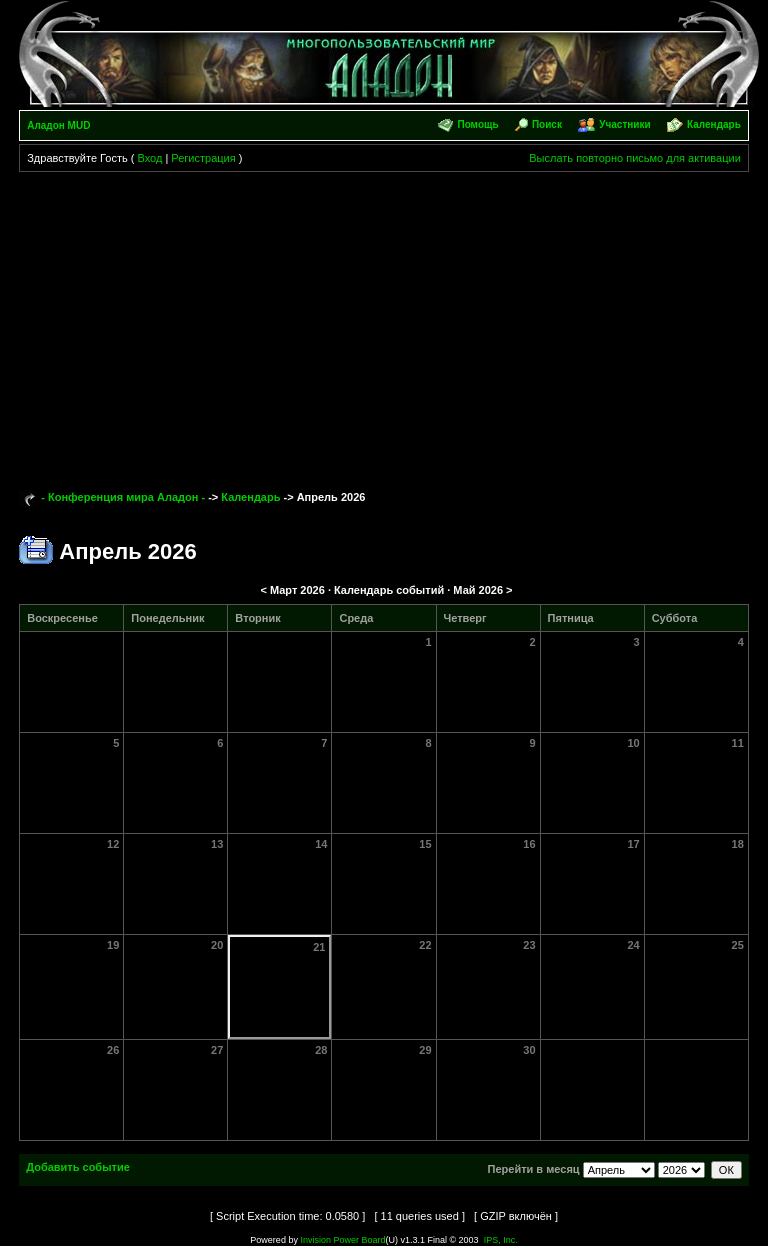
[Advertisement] (384, 322)
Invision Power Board (342, 1240)
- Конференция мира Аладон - (123, 497)
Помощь (477, 124)
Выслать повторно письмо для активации (635, 158)
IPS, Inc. (501, 1240)
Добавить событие (78, 1167)
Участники (624, 124)
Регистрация (203, 158)
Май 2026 (478, 590)
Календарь (714, 124)
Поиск (547, 124)
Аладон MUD (58, 125)
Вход (149, 158)
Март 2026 (297, 590)
